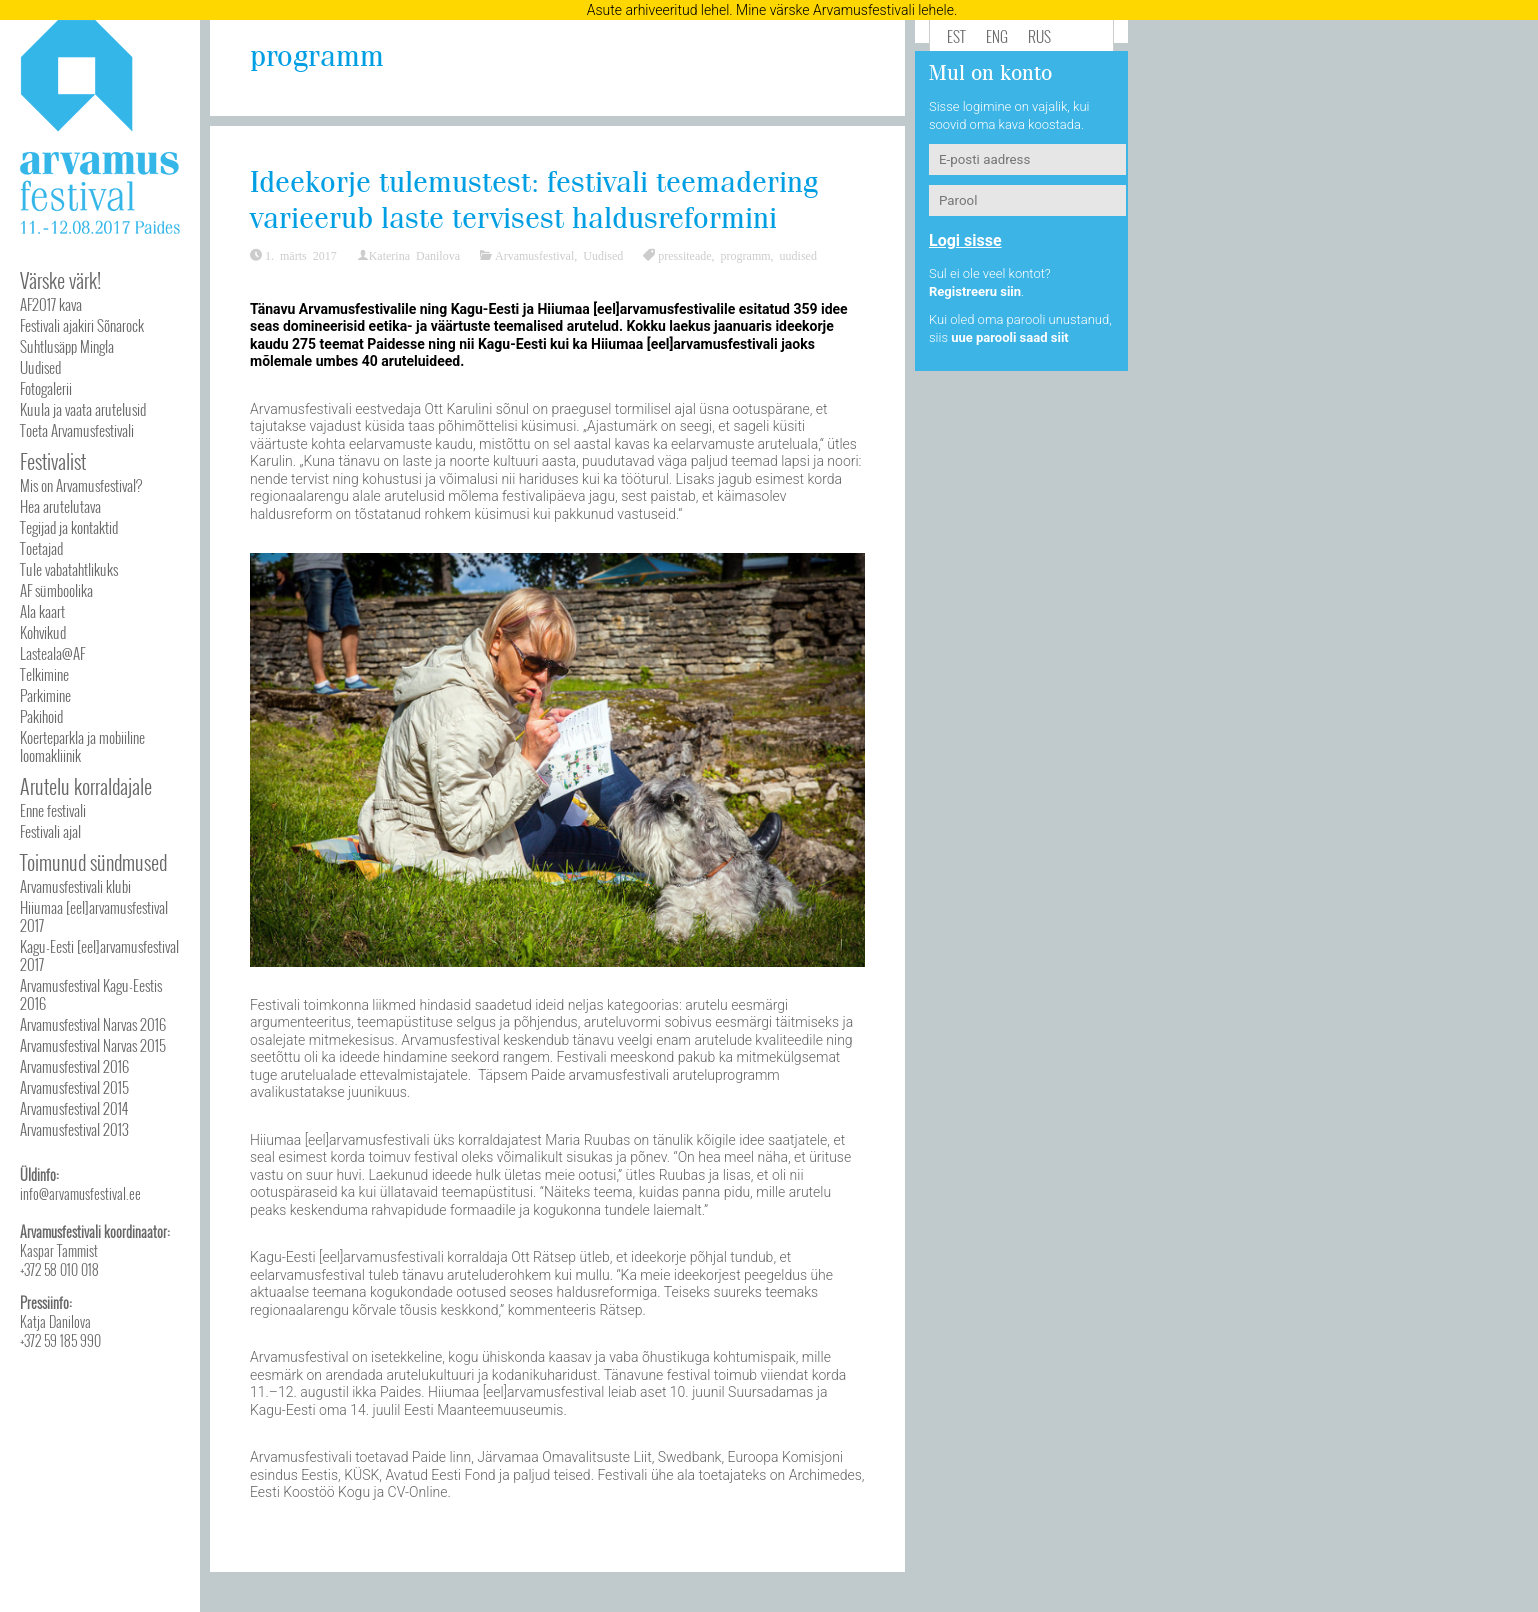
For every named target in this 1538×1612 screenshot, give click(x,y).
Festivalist (53, 461)
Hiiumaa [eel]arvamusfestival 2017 (94, 916)
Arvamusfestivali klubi (75, 886)
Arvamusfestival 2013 (74, 1129)
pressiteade (684, 255)
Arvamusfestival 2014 (74, 1108)
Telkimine (44, 674)
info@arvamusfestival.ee (80, 1193)
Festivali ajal (50, 831)
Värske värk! (60, 280)
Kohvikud (43, 632)
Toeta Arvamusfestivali (77, 430)
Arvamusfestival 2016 (74, 1066)
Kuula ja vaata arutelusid (83, 409)
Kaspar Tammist (59, 1250)
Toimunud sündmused (93, 862)
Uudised (40, 367)
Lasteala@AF (52, 653)
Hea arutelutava (60, 506)
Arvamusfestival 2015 (74, 1087)
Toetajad (41, 548)
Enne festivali (53, 810)
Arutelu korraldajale (86, 786)
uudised (798, 255)
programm (746, 255)
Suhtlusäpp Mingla (67, 346)
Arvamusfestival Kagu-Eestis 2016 (91, 994)
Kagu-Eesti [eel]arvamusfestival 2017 (99, 955)
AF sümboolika (56, 590)
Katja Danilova (55, 1321)
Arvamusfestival (534, 255)
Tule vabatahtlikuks (69, 569)
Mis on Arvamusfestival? (81, 485)
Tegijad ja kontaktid (69, 527)
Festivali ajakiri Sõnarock (82, 325)
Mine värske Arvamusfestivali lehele (845, 10)
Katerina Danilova (414, 255)
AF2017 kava (51, 304)
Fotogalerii (46, 388)
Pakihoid (41, 716)
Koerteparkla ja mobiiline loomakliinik (82, 746)
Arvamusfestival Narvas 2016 (93, 1024)
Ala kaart (42, 611)
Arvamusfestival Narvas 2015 (93, 1045)
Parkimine (45, 695)
